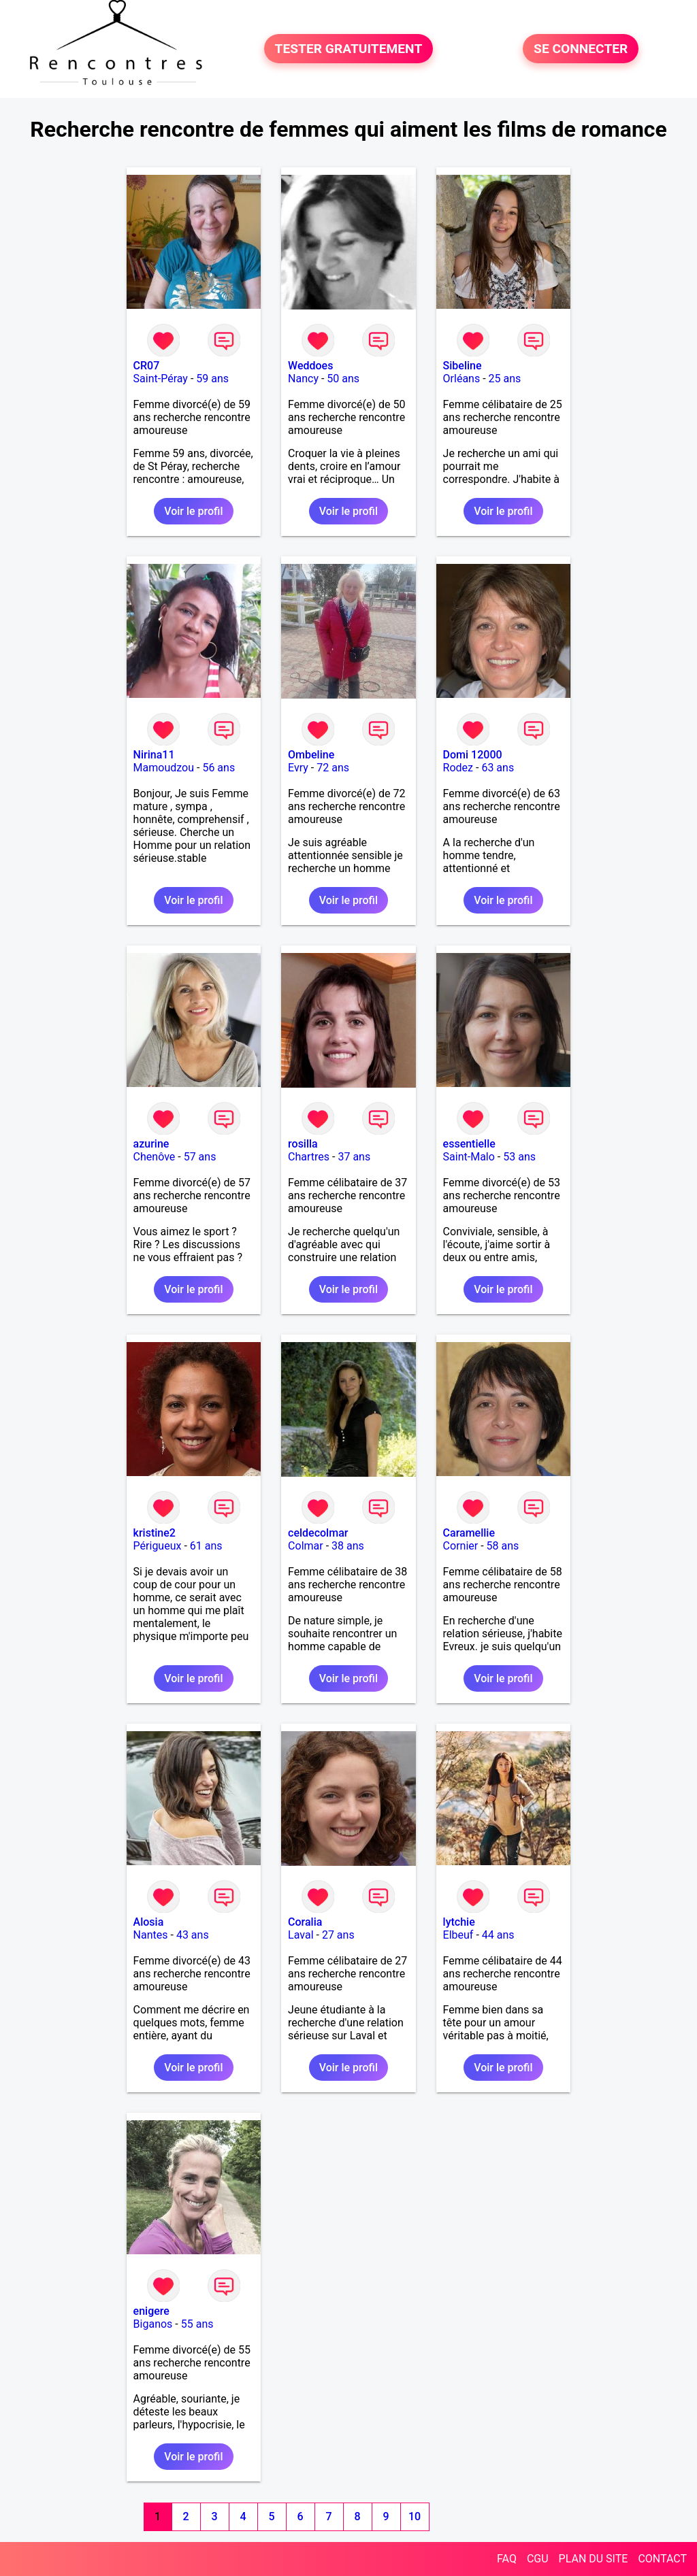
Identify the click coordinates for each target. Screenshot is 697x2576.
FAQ (507, 2558)
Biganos (153, 2324)
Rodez (458, 767)
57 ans (200, 1156)
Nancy (303, 378)
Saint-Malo (469, 1156)
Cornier (461, 1545)
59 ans (212, 378)
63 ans (497, 767)
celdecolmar (318, 1532)
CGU (538, 2558)
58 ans (503, 1545)
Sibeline (462, 365)
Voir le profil (193, 511)
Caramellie (469, 1532)
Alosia (148, 1922)
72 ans (333, 767)
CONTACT (662, 2558)
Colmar (305, 1545)
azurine (151, 1143)
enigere (151, 2311)
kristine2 (154, 1532)
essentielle (469, 1143)
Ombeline (311, 754)
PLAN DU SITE (593, 2558)
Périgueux (157, 1545)
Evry (298, 767)
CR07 (146, 365)
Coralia (305, 1922)
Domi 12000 (472, 754)
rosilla (303, 1143)
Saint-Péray (160, 378)
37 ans (354, 1156)
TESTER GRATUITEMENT (349, 48)
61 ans (206, 1545)
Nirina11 (154, 754)
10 (414, 2516)
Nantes (150, 1934)
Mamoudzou (163, 767)
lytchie (459, 1922)
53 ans (519, 1156)
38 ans (347, 1545)
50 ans (343, 378)
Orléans (462, 378)
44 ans (498, 1934)
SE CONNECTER (581, 48)
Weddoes (310, 365)
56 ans (218, 767)
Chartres (308, 1156)
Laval (300, 1934)
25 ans (505, 378)
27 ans (338, 1934)
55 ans (197, 2324)
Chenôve (154, 1156)
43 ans (192, 1934)
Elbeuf (458, 1934)
